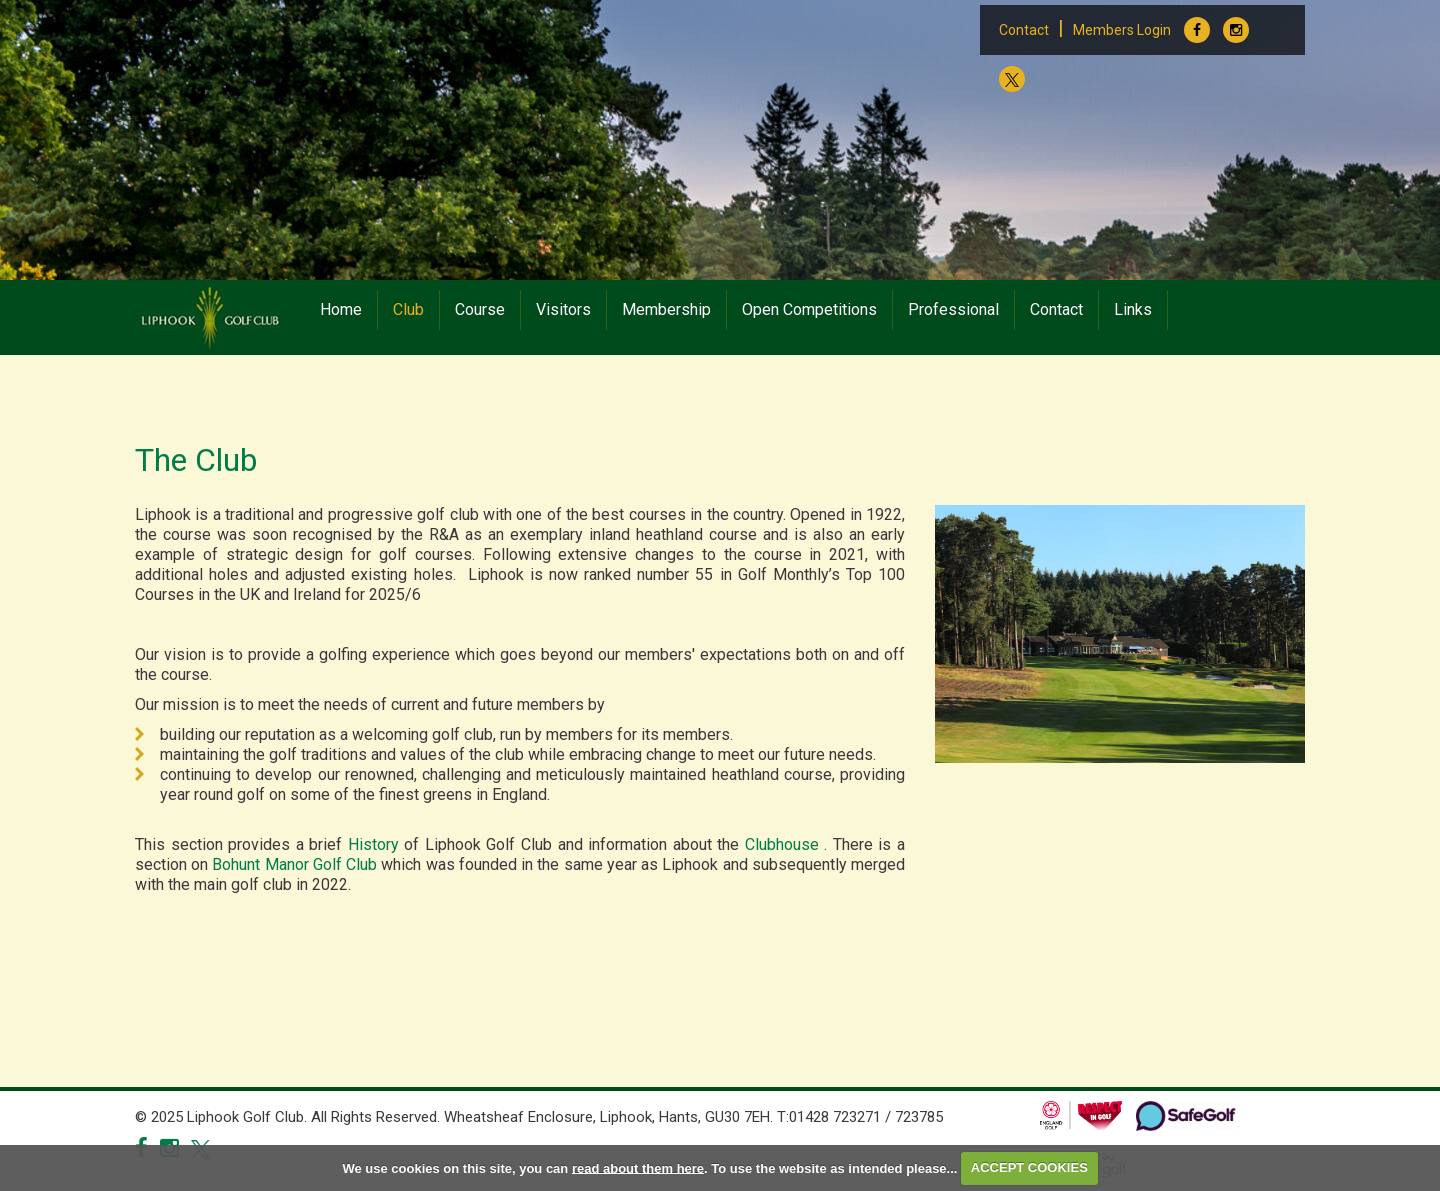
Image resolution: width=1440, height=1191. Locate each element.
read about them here (638, 1167)
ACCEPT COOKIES (1029, 1167)
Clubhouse (785, 844)
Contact (1024, 30)
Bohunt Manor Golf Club (296, 864)
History (373, 844)
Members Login (1122, 30)
